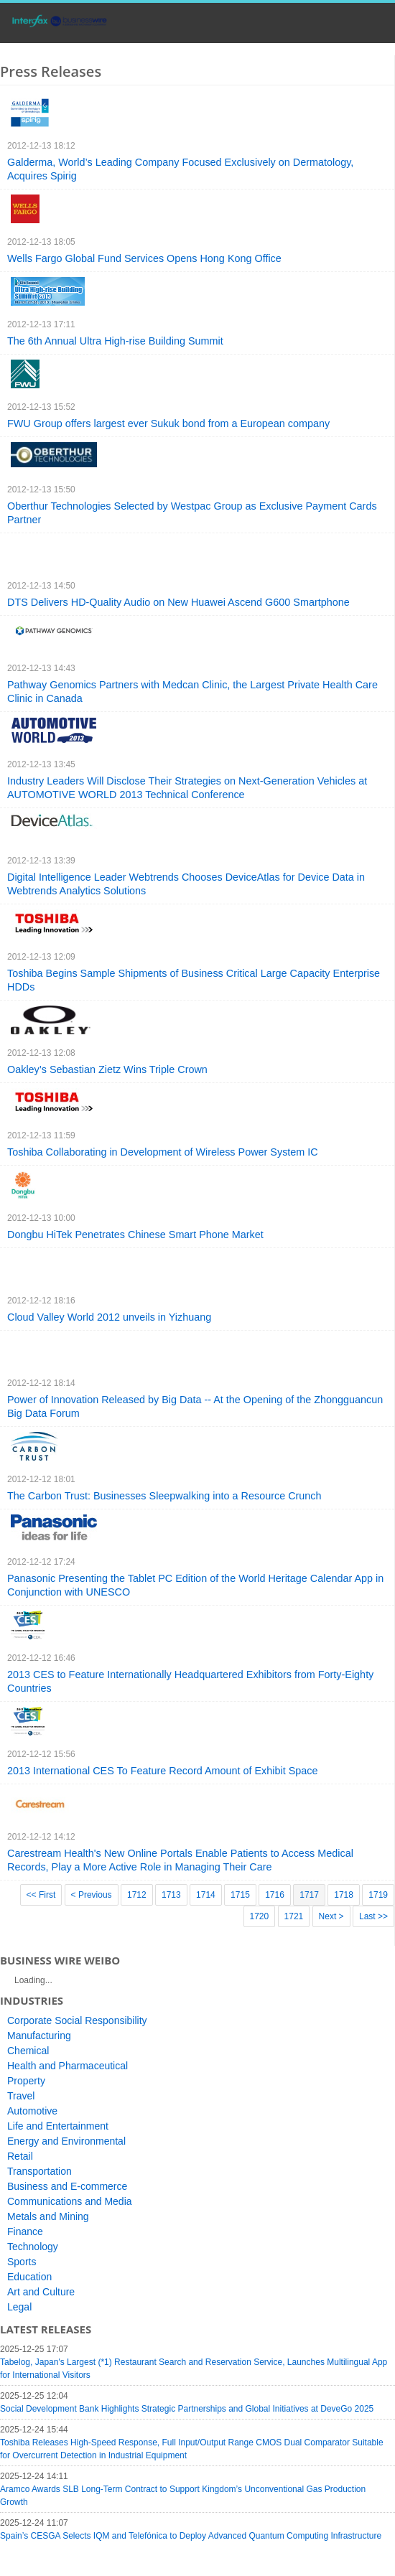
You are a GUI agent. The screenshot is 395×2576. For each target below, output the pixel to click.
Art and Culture (41, 2292)
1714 (205, 1895)
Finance (25, 2231)
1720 (259, 1916)
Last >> (373, 1916)
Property (26, 2080)
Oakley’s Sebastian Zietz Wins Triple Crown (107, 1069)
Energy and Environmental (66, 2141)
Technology (32, 2246)
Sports (21, 2261)
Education (29, 2276)
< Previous (91, 1895)
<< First (41, 1895)
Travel (20, 2096)
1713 (171, 1895)
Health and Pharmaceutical (67, 2065)
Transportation (39, 2171)
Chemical (28, 2050)
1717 (309, 1895)
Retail (20, 2156)
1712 (137, 1895)
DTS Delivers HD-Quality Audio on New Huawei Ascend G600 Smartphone (178, 602)
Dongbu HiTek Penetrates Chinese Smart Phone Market (135, 1234)
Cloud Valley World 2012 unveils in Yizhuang (109, 1317)
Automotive (32, 2111)
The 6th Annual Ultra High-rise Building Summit (115, 341)
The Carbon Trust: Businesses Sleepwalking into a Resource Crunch (164, 1496)
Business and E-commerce (67, 2186)
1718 (343, 1895)
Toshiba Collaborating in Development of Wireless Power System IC (162, 1152)
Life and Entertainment (57, 2126)
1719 (378, 1895)
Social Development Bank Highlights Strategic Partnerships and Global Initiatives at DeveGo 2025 (186, 2409)
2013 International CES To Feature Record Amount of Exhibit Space (162, 1770)
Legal (19, 2307)
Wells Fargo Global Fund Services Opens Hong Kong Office (144, 258)
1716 (274, 1895)
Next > (331, 1916)
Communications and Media (69, 2201)
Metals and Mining (48, 2216)
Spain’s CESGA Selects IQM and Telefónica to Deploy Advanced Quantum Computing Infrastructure (190, 2536)
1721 (294, 1916)
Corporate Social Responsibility (77, 2020)
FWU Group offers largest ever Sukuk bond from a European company (168, 423)
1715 (240, 1895)
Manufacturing (39, 2035)
